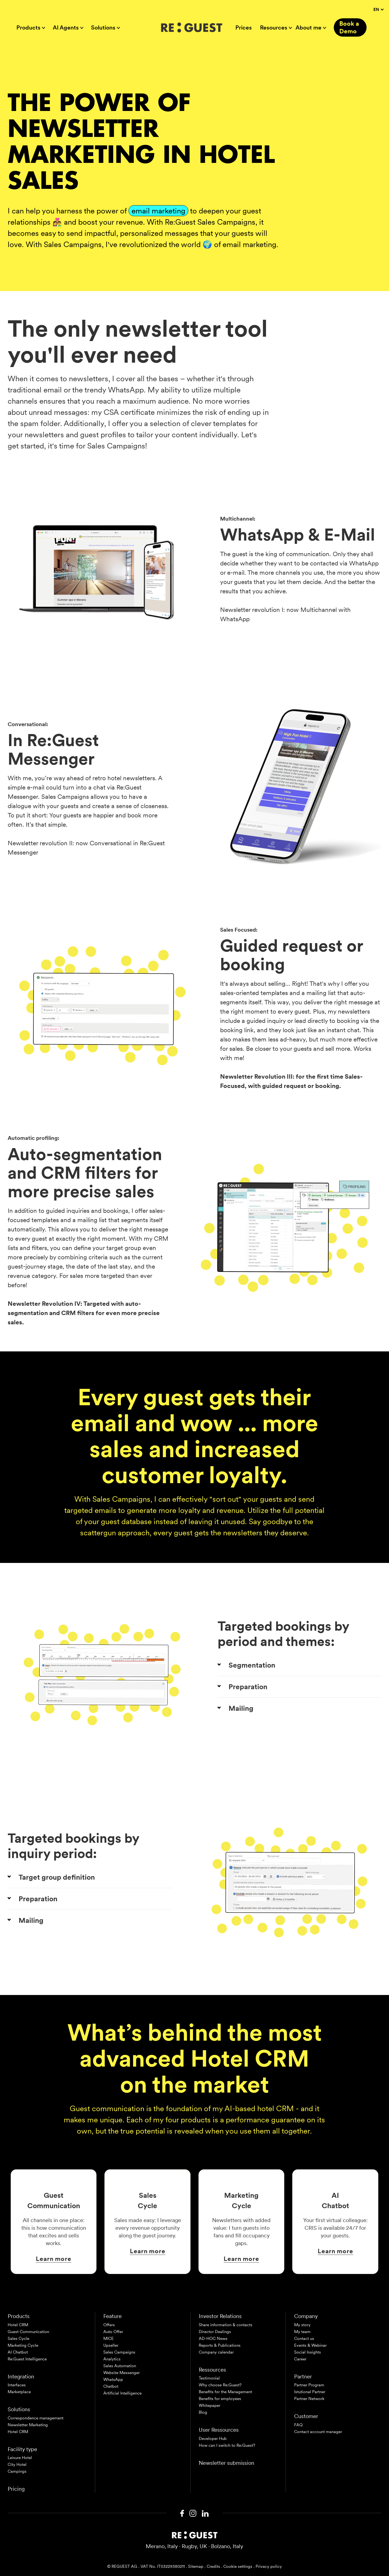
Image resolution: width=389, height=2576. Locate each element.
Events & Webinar (310, 2345)
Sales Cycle (18, 2338)
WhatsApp (113, 2379)
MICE (108, 2338)
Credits (213, 2566)
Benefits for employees (220, 2398)
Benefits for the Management (225, 2391)
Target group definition (57, 1877)
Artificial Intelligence (122, 2393)
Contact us (304, 2338)
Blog (203, 2412)
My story (302, 2324)
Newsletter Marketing (28, 2424)
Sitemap (195, 2566)
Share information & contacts (225, 2324)
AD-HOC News (213, 2338)
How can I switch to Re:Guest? (227, 2445)
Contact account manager (318, 2431)
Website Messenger (121, 2372)
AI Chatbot (18, 2352)
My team (302, 2331)
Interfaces (17, 2385)
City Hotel (17, 2464)
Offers (109, 2324)
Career (300, 2359)
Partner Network (309, 2398)
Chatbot (110, 2386)
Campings (17, 2471)
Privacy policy (269, 2566)
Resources (273, 27)
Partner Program (309, 2385)
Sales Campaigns (119, 2352)
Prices (243, 27)
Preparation (248, 1686)
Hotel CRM (18, 2324)
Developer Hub (213, 2438)
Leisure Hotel (20, 2457)
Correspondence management (35, 2418)
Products (28, 27)
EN (378, 9)
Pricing (16, 2489)
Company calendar (216, 2352)
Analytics (112, 2359)
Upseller (110, 2345)
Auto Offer (113, 2331)
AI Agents (66, 27)
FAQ (298, 2424)
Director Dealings (215, 2331)
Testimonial (209, 2378)
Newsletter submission (226, 2463)
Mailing (241, 1708)
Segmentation (252, 1665)
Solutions (103, 27)
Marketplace (19, 2391)
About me (308, 27)
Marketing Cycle (23, 2345)
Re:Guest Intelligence (27, 2359)
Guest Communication (28, 2331)
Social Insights (307, 2352)
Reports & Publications (220, 2345)
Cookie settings (237, 2566)
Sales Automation (119, 2365)
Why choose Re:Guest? (220, 2385)
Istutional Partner (309, 2391)
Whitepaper (209, 2405)
